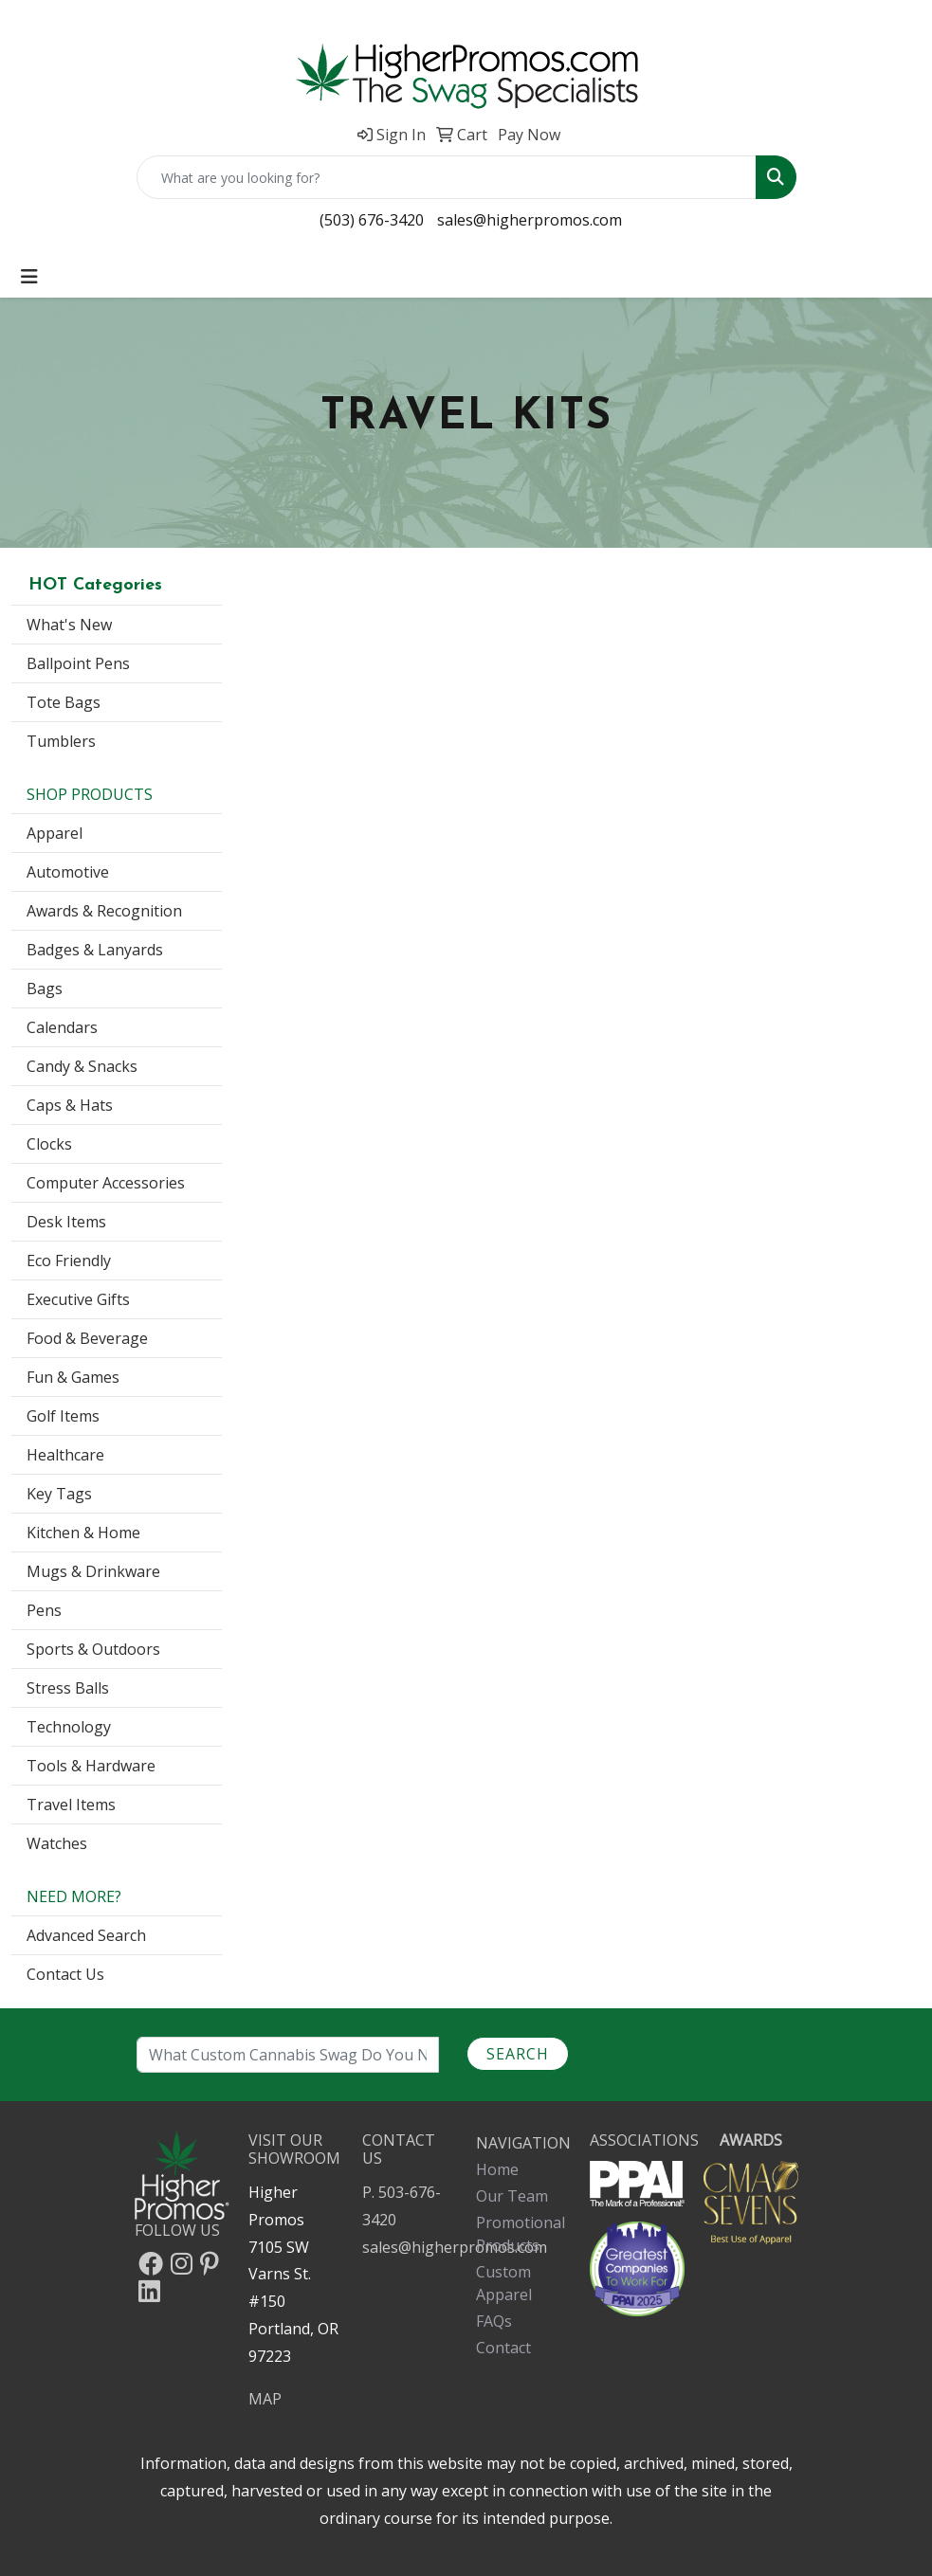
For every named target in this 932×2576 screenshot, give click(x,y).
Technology (69, 1726)
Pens (44, 1610)
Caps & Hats (70, 1105)
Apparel (54, 833)
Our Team (512, 2196)
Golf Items (63, 1416)
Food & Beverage (87, 1338)
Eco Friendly (69, 1260)
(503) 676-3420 (372, 219)
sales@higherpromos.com (529, 219)
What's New (69, 624)
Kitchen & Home (83, 1532)
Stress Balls (68, 1688)
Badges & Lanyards (95, 949)
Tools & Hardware (91, 1765)
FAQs (494, 2321)
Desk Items (66, 1221)
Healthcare (65, 1454)
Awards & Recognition (104, 910)
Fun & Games (73, 1377)
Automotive (68, 872)
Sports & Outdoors (93, 1649)
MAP (265, 2398)
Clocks (49, 1144)
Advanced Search (86, 1935)
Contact (503, 2347)
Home (497, 2169)
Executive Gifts (78, 1299)
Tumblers (61, 741)
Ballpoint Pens (78, 663)
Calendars (62, 1027)
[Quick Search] (447, 177)
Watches (57, 1843)
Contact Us (65, 1974)
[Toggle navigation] (29, 276)
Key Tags (59, 1493)
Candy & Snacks (82, 1066)
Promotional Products (520, 2234)
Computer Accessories (106, 1182)
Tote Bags (64, 702)
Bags (45, 988)
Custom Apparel (504, 2283)
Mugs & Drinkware (93, 1571)
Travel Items (71, 1804)
